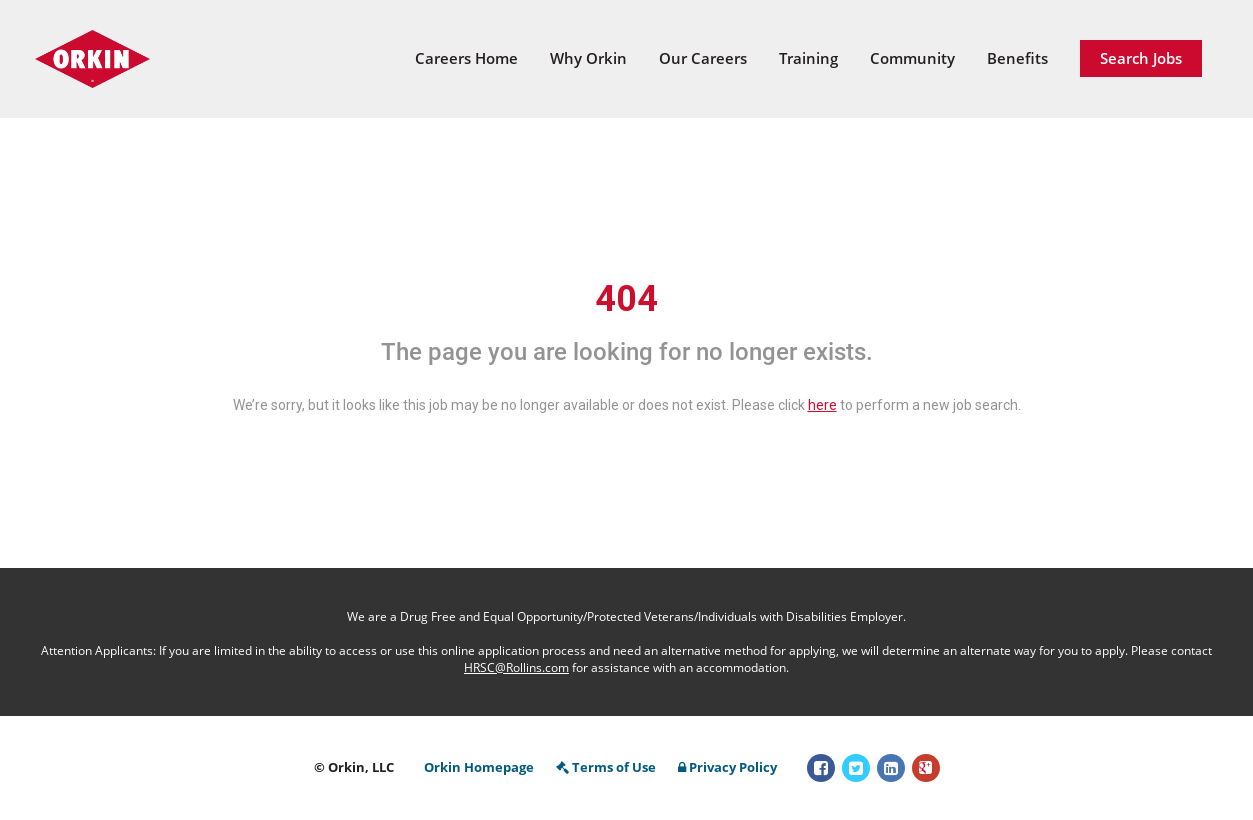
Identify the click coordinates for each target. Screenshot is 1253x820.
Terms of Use (606, 767)
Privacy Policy (727, 767)
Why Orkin (588, 58)
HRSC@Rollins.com (516, 667)
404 (626, 299)
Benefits (1017, 58)
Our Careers (703, 58)
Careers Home (466, 58)
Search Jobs (1141, 58)
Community (912, 58)
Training (808, 58)
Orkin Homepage (479, 767)
